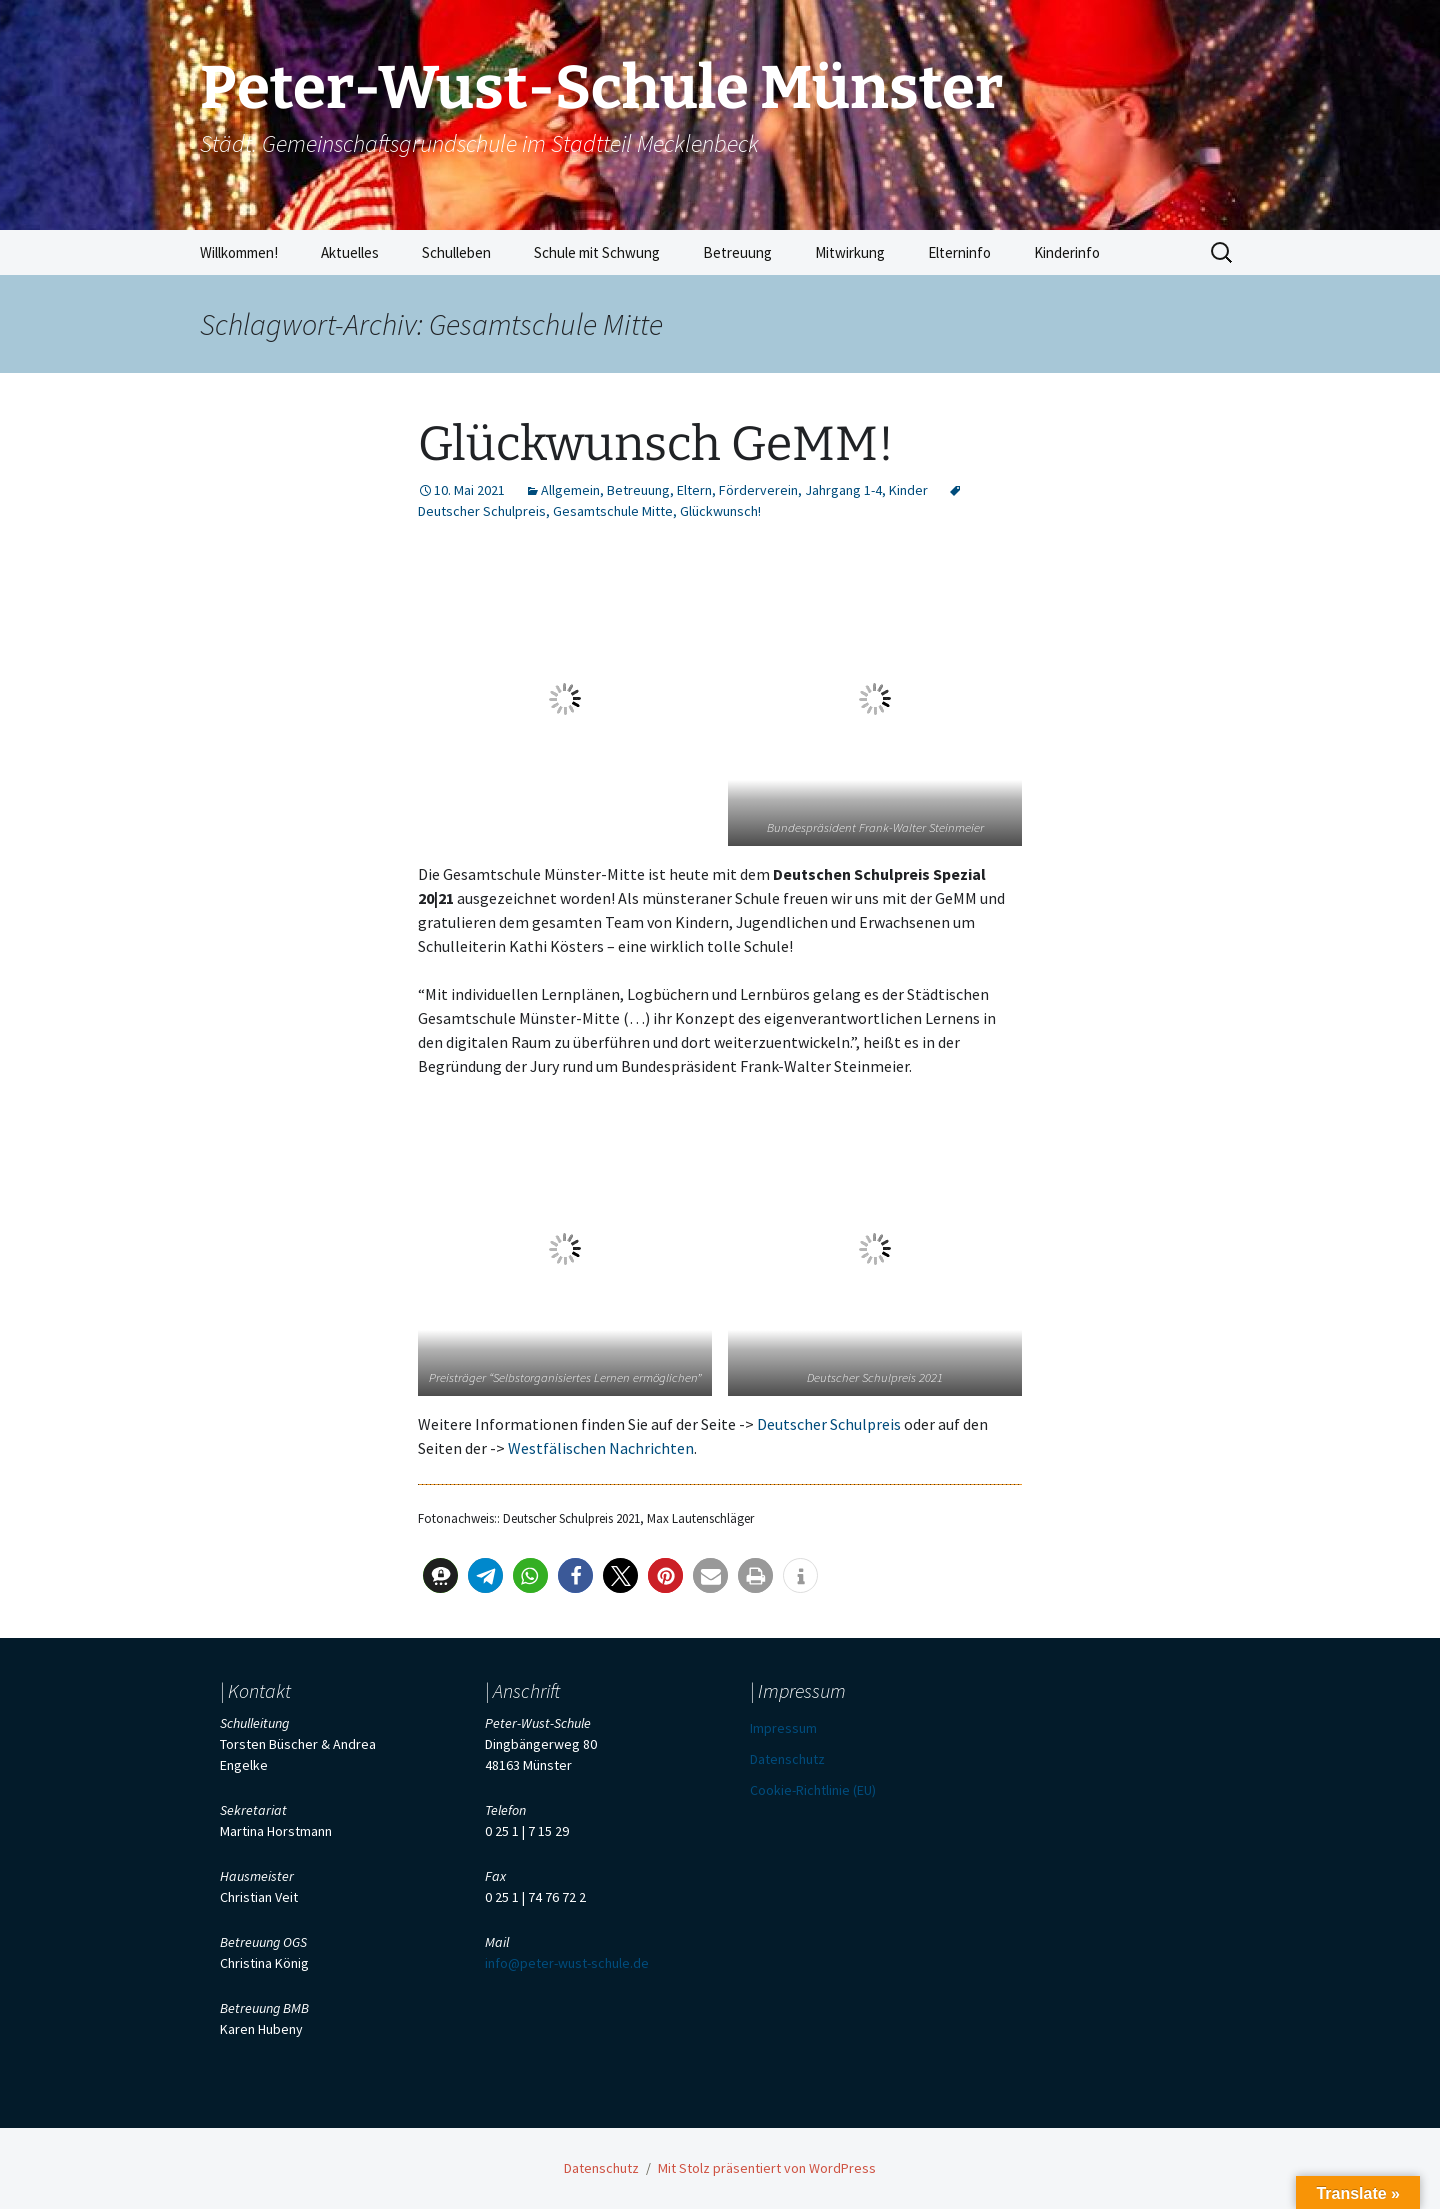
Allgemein (570, 490)
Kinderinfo (1067, 252)
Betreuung (737, 252)
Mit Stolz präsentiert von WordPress (767, 2168)
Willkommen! (239, 252)
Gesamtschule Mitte (613, 511)
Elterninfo (959, 252)
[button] (440, 1575)
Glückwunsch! (720, 511)
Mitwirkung (850, 252)
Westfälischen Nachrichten (601, 1448)
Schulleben (456, 252)
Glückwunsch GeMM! (656, 444)
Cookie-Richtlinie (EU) (813, 1790)
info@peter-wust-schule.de (567, 1963)
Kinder (908, 490)
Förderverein (758, 490)
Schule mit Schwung (597, 252)
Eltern (694, 490)
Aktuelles (350, 252)
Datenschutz (787, 1759)
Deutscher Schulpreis (829, 1424)
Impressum (783, 1728)
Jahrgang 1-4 (843, 490)
